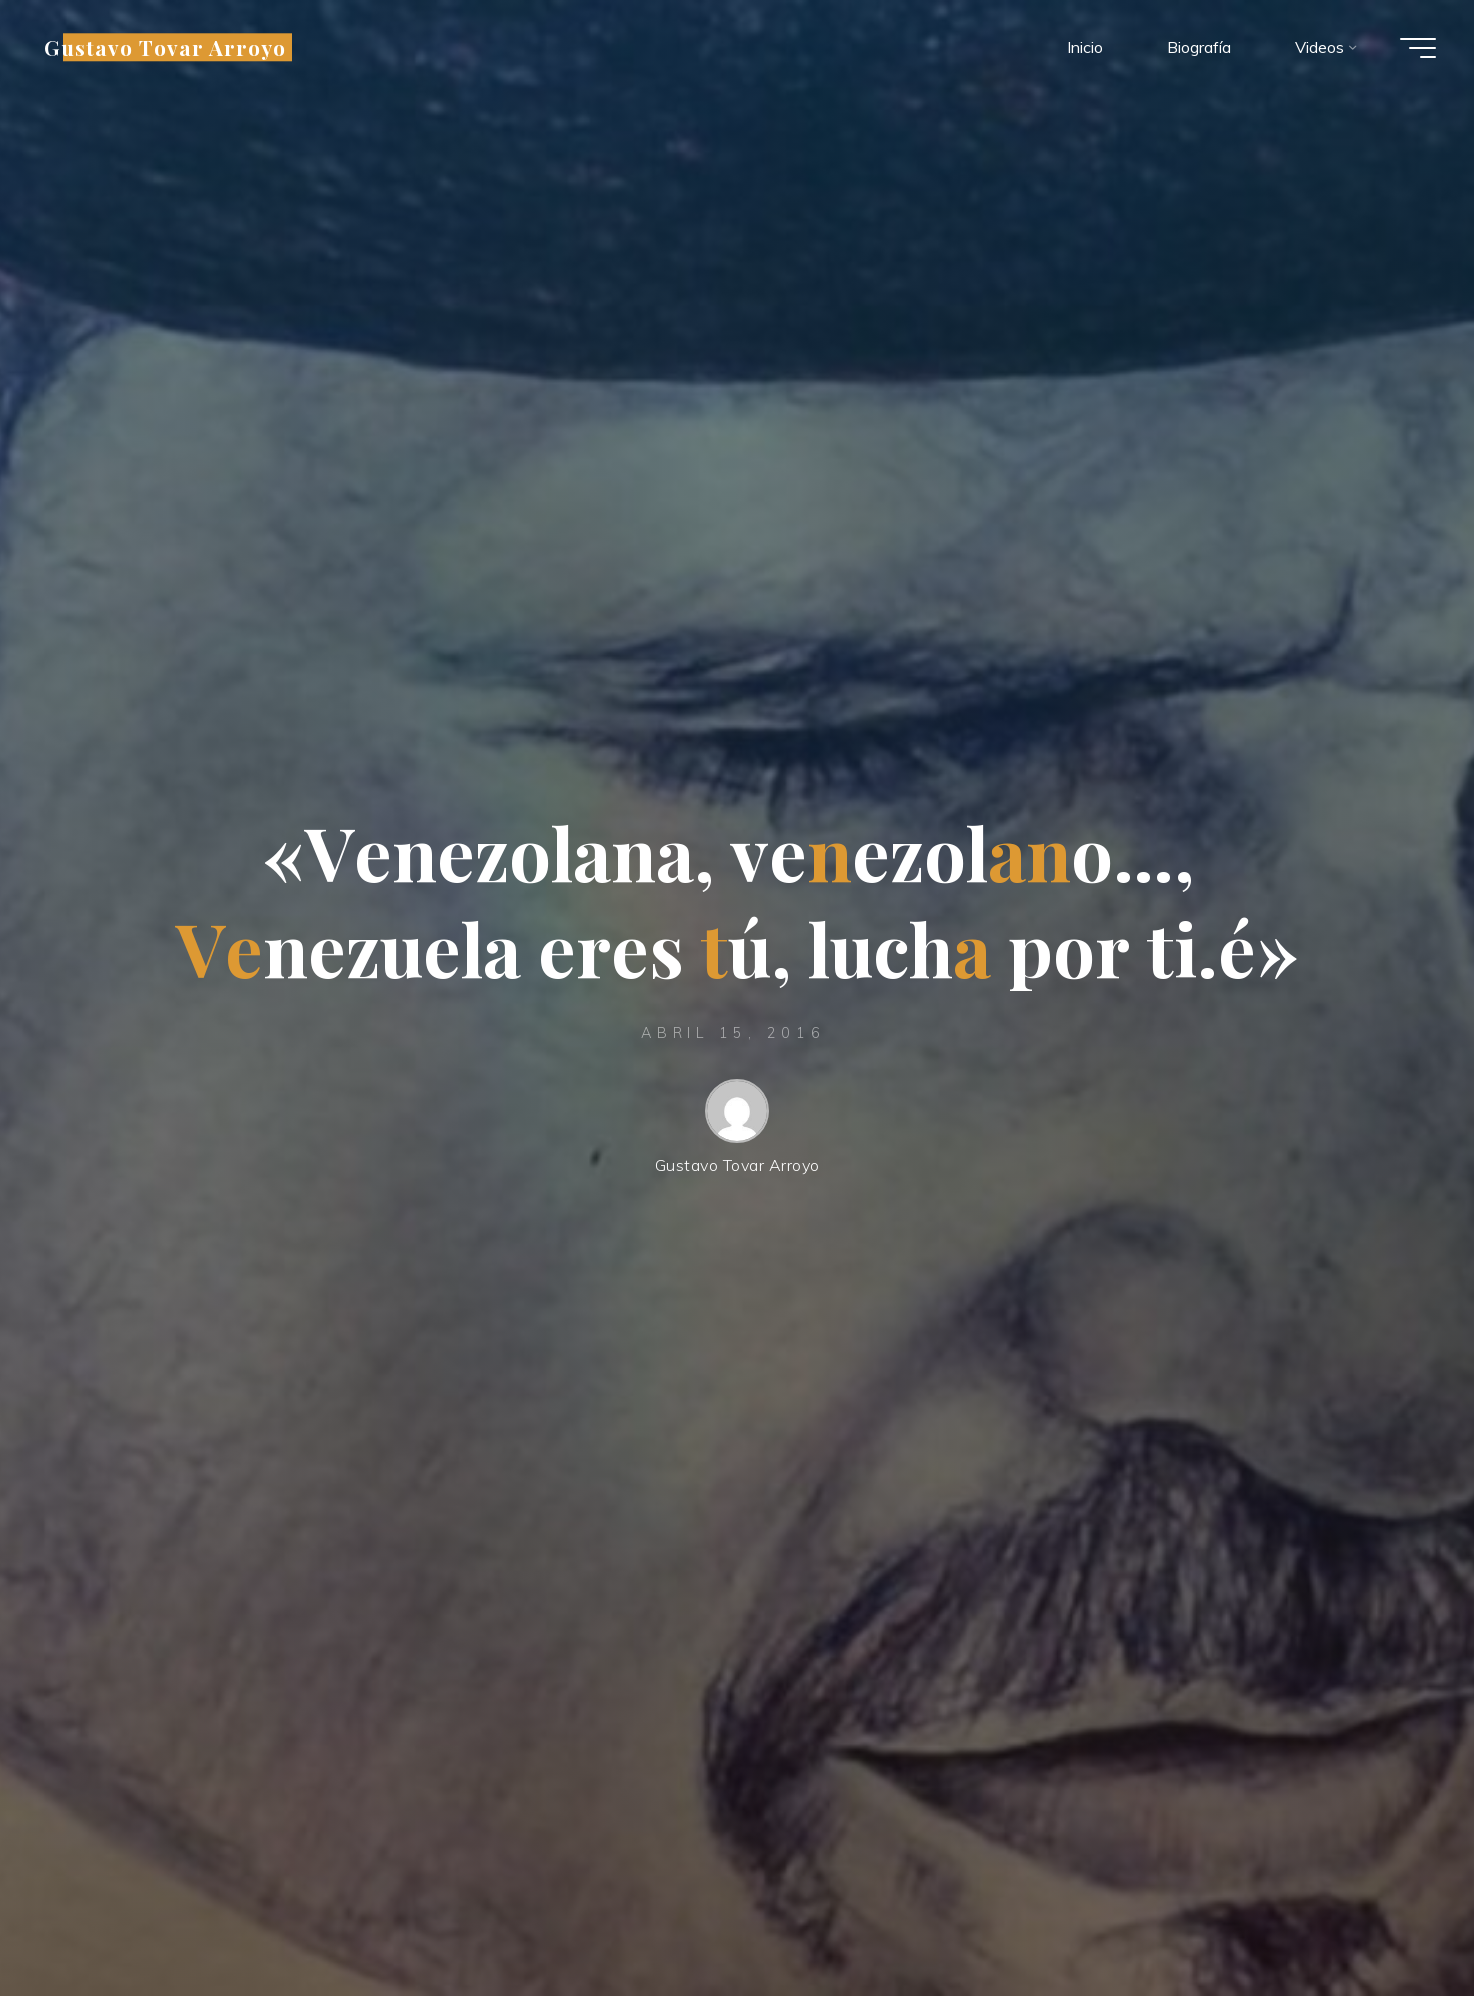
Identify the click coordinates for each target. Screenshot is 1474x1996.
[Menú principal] (1416, 48)
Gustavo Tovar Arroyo (167, 47)
